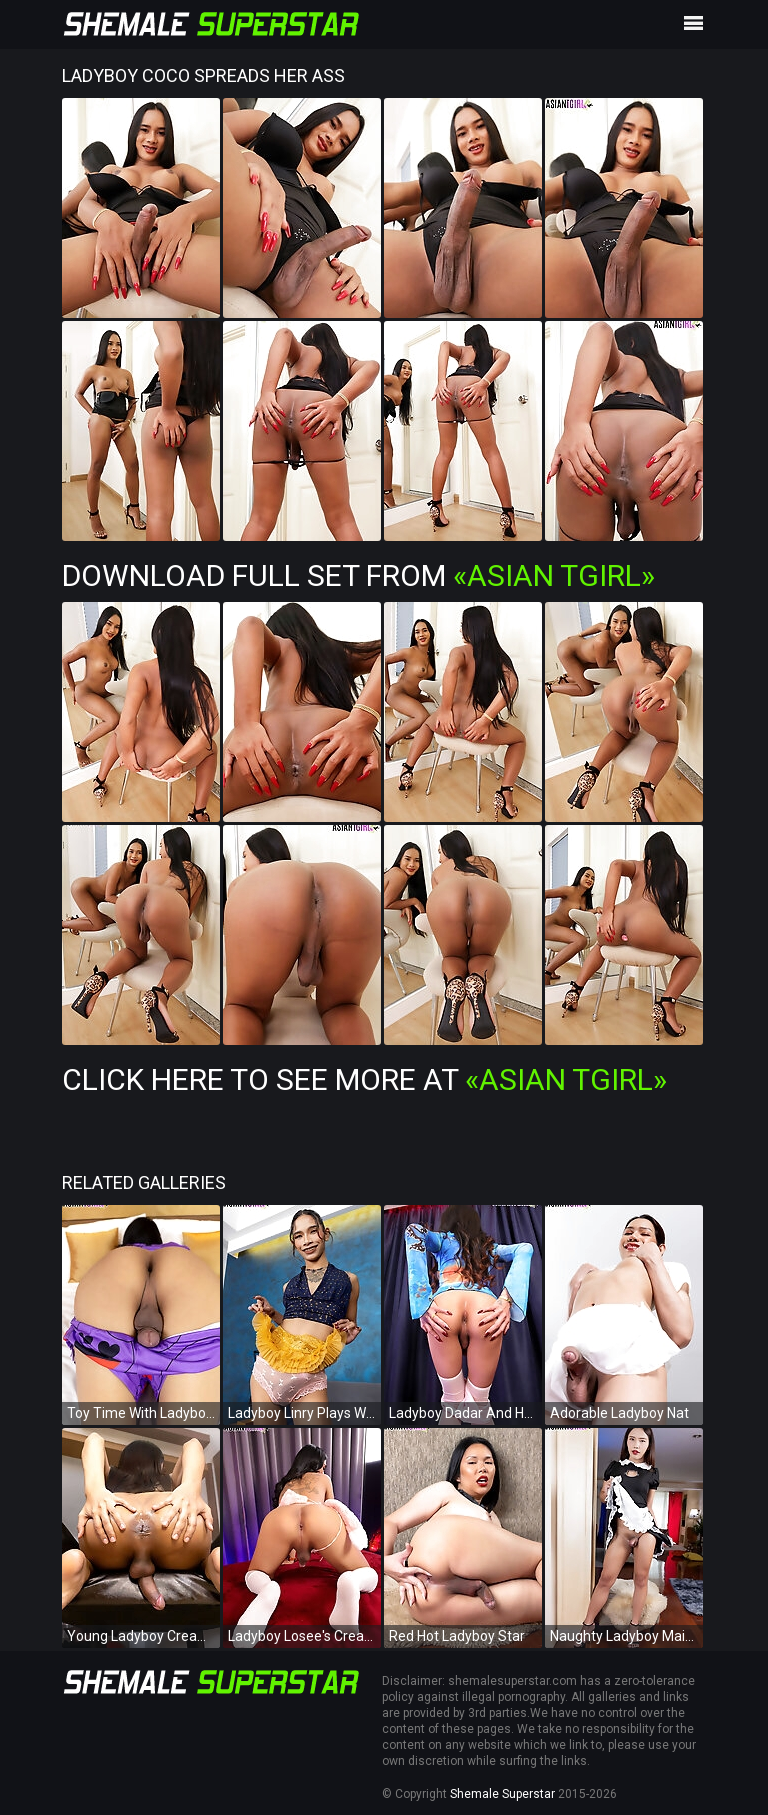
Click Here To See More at (364, 1079)
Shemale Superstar (502, 1794)
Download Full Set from (358, 575)
